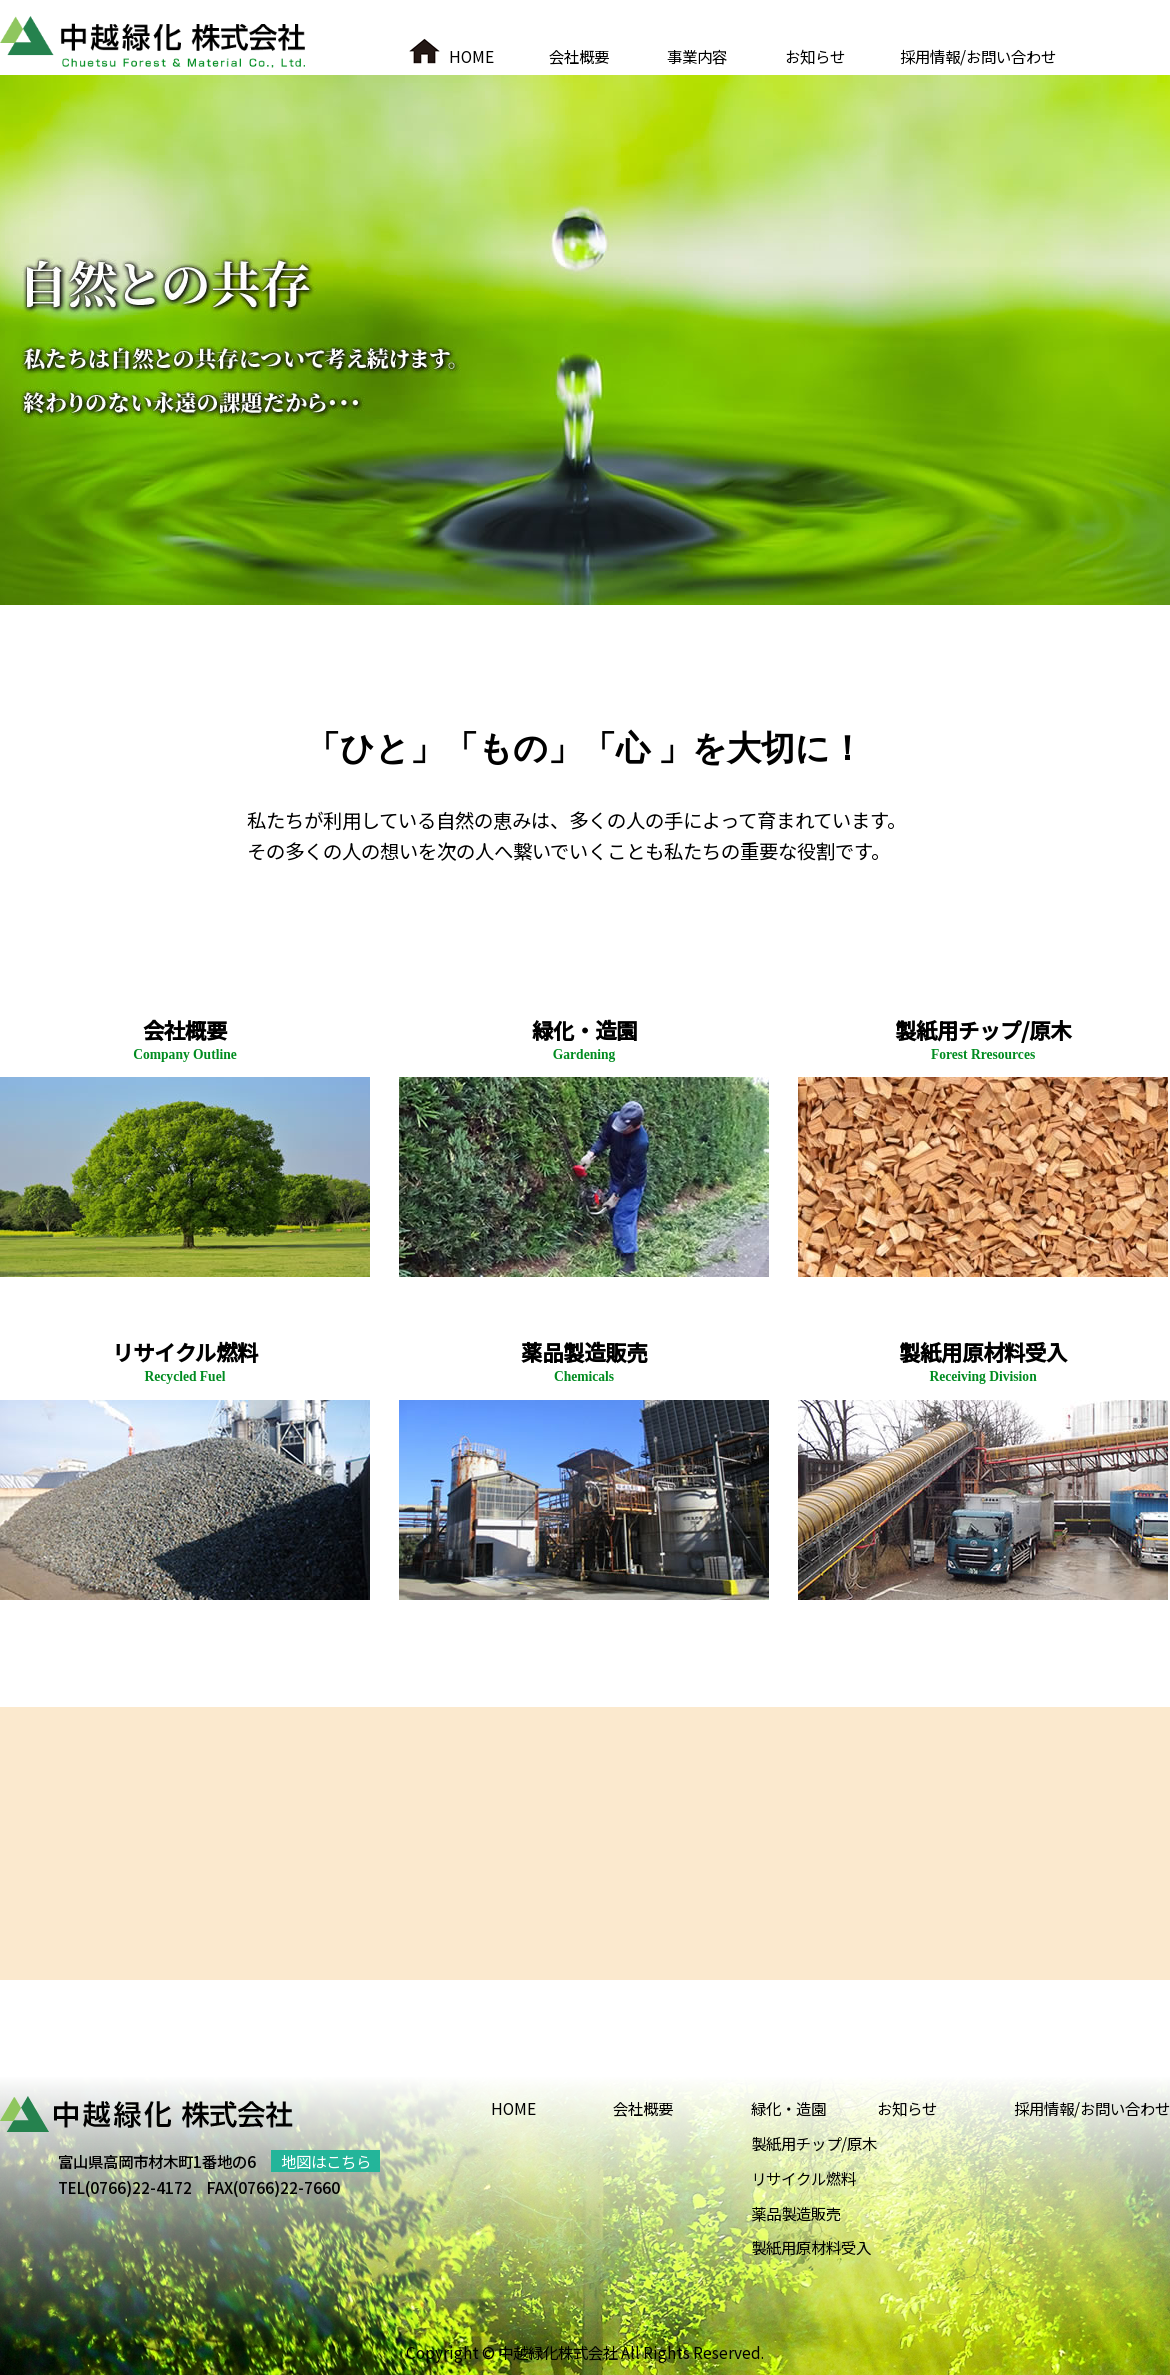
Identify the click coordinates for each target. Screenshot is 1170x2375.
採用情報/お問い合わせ (978, 56)
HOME (471, 56)
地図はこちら (326, 2161)
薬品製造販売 (796, 2213)
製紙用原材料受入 (811, 2247)
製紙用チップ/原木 (814, 2143)
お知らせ (815, 56)
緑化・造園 (788, 2108)
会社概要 (579, 56)
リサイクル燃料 (803, 2178)
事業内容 (697, 56)
